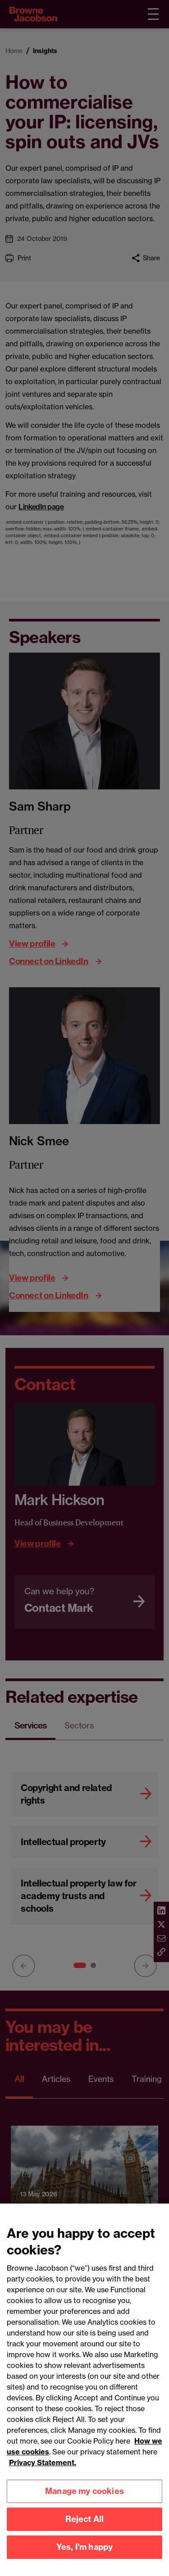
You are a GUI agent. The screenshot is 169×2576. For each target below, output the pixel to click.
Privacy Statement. (42, 2471)
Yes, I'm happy (84, 2556)
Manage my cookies (84, 2500)
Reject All (84, 2528)
